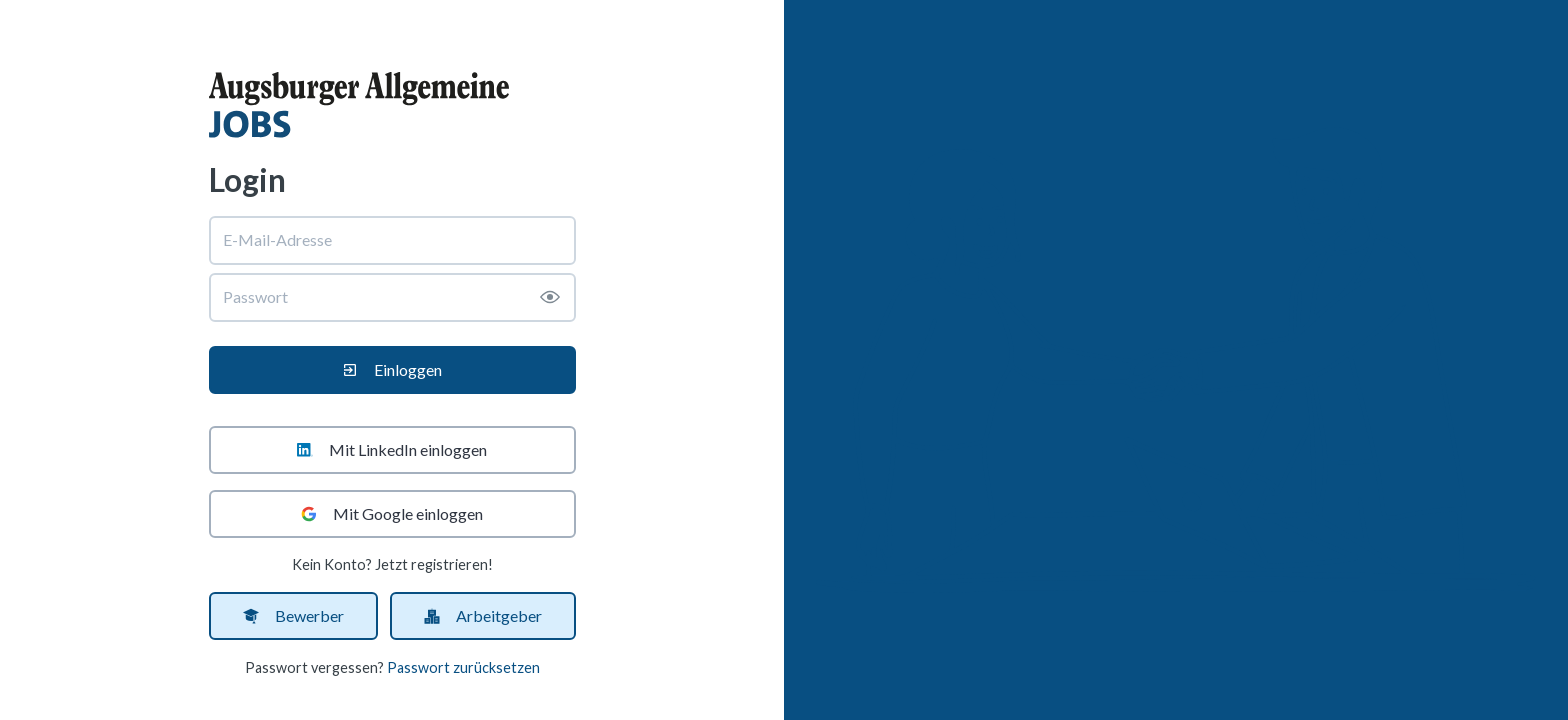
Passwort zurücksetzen (463, 667)
